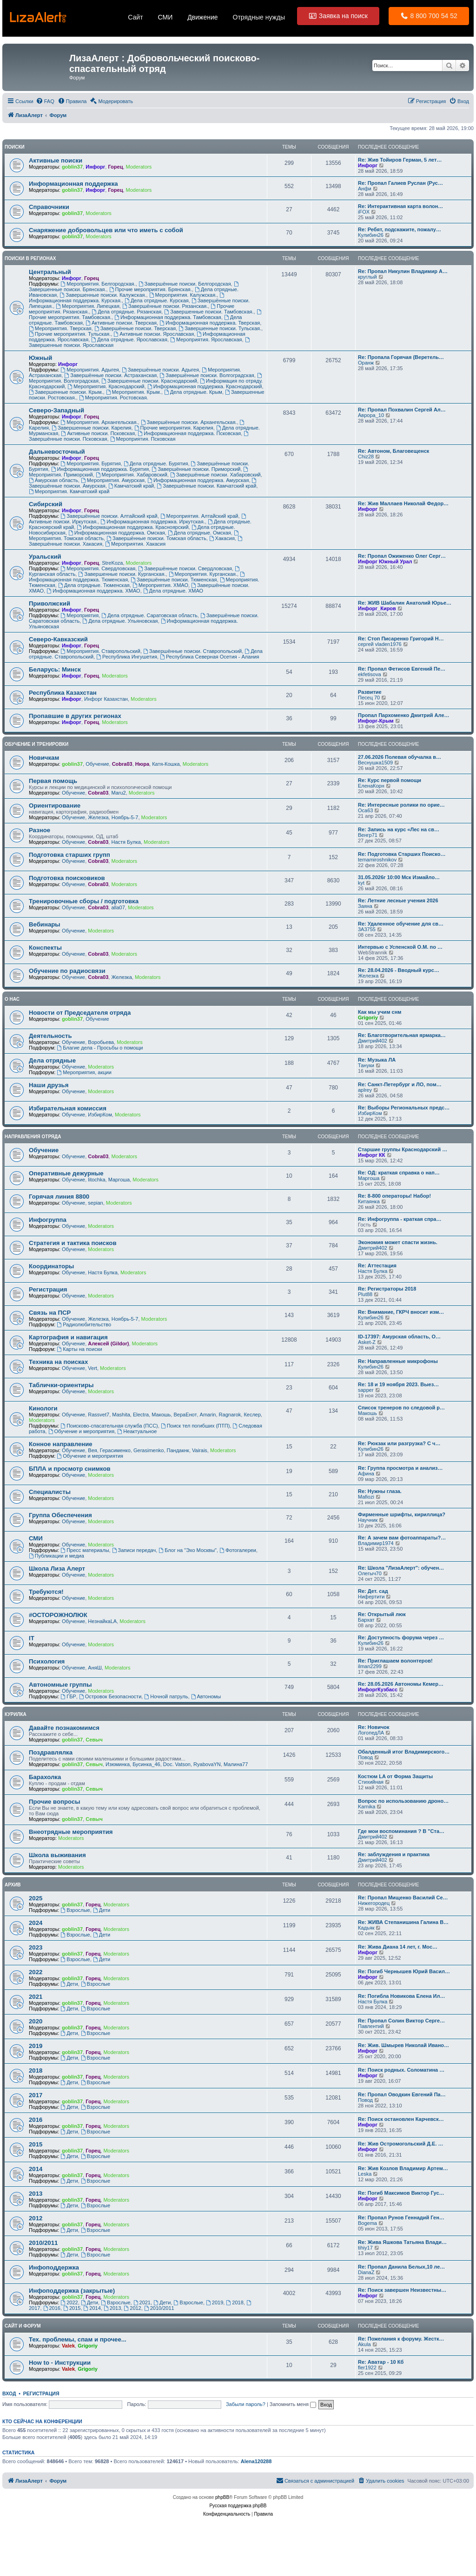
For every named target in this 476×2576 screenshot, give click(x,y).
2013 (35, 2193)
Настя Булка (125, 842)
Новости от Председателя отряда (80, 1012)
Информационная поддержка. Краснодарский (204, 386)
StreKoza (112, 563)
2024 (35, 1922)
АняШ (94, 1667)
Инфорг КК (371, 1155)
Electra (141, 1414)
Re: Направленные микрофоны (398, 1361)
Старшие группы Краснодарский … (402, 1149)
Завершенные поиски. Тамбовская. (208, 311)
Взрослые (75, 1910)
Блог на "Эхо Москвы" (188, 1550)
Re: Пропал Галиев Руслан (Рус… (400, 183)
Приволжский (49, 603)
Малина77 (236, 1764)
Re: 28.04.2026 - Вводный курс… (398, 970)
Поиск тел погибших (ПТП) (195, 1425)
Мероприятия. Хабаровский (131, 474)
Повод (365, 1757)
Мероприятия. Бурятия (90, 463)
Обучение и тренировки (36, 744)
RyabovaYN (207, 1764)
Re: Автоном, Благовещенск (393, 451)
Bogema (367, 2223)
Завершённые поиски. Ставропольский (192, 651)
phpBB (222, 2497)
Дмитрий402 (372, 1040)
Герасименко (115, 1450)
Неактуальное (137, 1431)
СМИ (165, 17)
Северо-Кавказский (58, 639)
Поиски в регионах (30, 258)
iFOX (364, 212)
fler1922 (367, 2367)
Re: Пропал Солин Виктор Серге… (401, 2020)
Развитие (370, 692)
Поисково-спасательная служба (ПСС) (109, 1425)
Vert (92, 1368)
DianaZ (366, 2272)
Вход (9, 2393)
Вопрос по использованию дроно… (403, 1801)
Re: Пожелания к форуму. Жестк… (401, 2338)
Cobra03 (122, 764)
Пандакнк (178, 1450)
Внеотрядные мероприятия (70, 1831)
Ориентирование (54, 805)
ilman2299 (370, 1666)
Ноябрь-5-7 (125, 817)
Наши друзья (48, 1085)
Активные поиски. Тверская (121, 323)
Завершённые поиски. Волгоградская (206, 375)
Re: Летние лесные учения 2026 (398, 900)
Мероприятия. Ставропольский (100, 651)
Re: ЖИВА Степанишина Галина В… (403, 1922)
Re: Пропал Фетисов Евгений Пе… (401, 669)
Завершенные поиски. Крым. (66, 392)
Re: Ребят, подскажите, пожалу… (399, 229)
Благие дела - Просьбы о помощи (100, 1047)
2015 (35, 2144)
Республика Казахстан (63, 692)
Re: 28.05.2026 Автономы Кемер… (400, 1684)
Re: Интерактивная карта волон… (400, 206)
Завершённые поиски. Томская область (156, 538)
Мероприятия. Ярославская (206, 339)
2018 (35, 2070)
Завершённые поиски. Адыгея (160, 369)
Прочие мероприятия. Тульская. (70, 334)
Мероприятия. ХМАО (160, 585)
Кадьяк (366, 1927)
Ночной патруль (166, 1696)
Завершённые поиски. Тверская (135, 328)
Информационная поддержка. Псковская (189, 433)
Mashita (121, 1414)
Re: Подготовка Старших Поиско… (401, 854)
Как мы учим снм (379, 1012)
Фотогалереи (237, 1550)
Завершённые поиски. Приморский (196, 469)
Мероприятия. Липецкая (87, 306)
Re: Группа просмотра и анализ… (400, 1468)
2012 (35, 2218)
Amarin (208, 1414)
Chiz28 (366, 456)
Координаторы (51, 1266)
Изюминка (118, 1764)
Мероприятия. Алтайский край (199, 516)
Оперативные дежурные (66, 1173)
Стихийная (370, 1782)
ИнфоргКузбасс (377, 1689)
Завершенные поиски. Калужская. (103, 295)
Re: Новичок (374, 1727)
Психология (47, 1661)
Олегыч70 (370, 1573)
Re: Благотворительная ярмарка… (402, 1035)
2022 (35, 1972)
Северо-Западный (56, 410)
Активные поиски (55, 160)
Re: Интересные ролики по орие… (401, 805)
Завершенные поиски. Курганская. (121, 574)
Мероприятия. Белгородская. (97, 284)
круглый (367, 277)
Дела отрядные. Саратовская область (149, 615)
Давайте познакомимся (64, 1727)
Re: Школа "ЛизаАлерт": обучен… (401, 1568)
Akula (364, 2344)
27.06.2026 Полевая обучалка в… (399, 757)
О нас (12, 999)
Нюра (142, 764)
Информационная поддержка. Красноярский (132, 527)
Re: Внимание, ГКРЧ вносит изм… (401, 1312)
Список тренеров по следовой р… (401, 1407)
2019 (35, 2045)
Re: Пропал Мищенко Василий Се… (403, 1897)
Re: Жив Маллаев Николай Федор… (403, 503)
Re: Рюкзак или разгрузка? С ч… (399, 1443)
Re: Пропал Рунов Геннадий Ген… (401, 2217)
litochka (96, 1179)
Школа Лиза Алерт (57, 1568)
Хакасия (222, 538)
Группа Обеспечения (60, 1515)
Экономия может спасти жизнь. (397, 1242)
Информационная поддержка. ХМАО (93, 590)
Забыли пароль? (245, 2404)
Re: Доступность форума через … (401, 1637)
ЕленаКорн (371, 786)
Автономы (206, 1696)
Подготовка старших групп (69, 854)
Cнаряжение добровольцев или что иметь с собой (106, 230)
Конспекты (45, 947)
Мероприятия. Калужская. (183, 295)
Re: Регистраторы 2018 (387, 1288)
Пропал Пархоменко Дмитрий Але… (404, 715)
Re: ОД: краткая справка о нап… (399, 1172)
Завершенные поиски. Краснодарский (149, 381)
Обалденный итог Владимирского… (404, 1751)
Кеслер (252, 1414)
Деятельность (50, 1035)
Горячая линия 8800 (59, 1196)
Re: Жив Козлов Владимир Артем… (403, 2168)
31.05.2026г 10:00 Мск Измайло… (399, 877)
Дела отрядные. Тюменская (94, 585)
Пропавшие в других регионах (75, 715)
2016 (35, 2119)
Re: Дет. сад (373, 1591)
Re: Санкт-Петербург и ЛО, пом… (400, 1084)
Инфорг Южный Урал (385, 561)
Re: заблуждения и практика (394, 1854)
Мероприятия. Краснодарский (105, 386)
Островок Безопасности (110, 1696)
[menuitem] (45, 101)
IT (31, 1638)
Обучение (97, 764)
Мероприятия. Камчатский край (69, 491)
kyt (361, 883)
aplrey (365, 1090)
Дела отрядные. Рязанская (126, 311)
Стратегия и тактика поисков (73, 1242)
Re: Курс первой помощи (389, 780)
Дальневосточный (57, 451)
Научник (367, 1520)
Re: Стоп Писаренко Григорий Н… (401, 638)
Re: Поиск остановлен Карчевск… (401, 2119)
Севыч (94, 1739)
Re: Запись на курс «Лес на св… (398, 829)
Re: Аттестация (377, 1265)
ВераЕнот (185, 1414)
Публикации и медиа (56, 1556)
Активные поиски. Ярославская (153, 334)
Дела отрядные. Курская (157, 300)
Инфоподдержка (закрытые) (72, 2290)
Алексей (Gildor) (108, 1343)
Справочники (49, 206)
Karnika (366, 1806)
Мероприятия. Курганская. (203, 574)
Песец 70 (369, 697)
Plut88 (365, 1294)
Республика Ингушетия (126, 656)
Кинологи (43, 1408)
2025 (35, 1898)
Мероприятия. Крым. (133, 392)
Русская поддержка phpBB (237, 2505)
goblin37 (72, 167)
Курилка (15, 1714)
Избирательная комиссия (67, 1108)
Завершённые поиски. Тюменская (174, 579)
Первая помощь (53, 780)
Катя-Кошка (165, 764)
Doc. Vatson (177, 1764)
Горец (115, 167)
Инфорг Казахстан (106, 699)
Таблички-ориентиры (61, 1385)
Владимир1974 (376, 1543)
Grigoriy (368, 1017)
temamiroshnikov (377, 859)
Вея (92, 1450)
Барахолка (45, 1777)
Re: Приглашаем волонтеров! (395, 1660)
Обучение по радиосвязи (67, 970)
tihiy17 (365, 2247)
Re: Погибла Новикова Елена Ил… (401, 1996)
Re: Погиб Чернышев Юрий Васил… (404, 1971)
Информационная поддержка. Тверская (209, 323)
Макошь (161, 1414)
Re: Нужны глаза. (380, 1491)
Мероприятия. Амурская (113, 480)
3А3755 (367, 929)
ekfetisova (369, 674)
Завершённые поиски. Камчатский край (206, 486)
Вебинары (44, 924)
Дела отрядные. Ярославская (129, 339)
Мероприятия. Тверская (60, 328)
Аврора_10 (371, 415)
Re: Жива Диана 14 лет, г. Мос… (397, 1947)
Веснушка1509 (375, 762)
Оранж (366, 362)
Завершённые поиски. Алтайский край (108, 516)
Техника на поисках (58, 1361)
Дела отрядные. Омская (199, 532)
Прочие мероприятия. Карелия (173, 427)
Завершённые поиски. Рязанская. (165, 306)
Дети (101, 1910)
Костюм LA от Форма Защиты (395, 1776)
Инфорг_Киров (377, 608)
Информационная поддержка (73, 183)
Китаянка (369, 1201)
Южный (40, 357)
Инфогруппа (47, 1219)
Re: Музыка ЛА (377, 1060)
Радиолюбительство (84, 1324)
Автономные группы (60, 1684)
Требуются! (46, 1591)
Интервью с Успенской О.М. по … (400, 947)
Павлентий (371, 2026)
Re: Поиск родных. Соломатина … (401, 2070)
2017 (35, 2095)
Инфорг (95, 167)
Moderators (139, 167)
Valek (68, 2345)
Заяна (365, 906)
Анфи (364, 188)
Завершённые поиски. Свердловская (185, 568)
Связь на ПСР (50, 1312)
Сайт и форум (23, 2325)
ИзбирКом (100, 1114)
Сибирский (45, 504)
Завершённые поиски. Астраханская (110, 375)
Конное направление (61, 1444)
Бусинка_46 (146, 1764)
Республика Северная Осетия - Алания (209, 656)
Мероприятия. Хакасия (135, 544)
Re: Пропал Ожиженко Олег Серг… (402, 556)
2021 (35, 1996)
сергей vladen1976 (380, 644)
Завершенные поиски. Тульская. (219, 328)
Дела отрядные (52, 1060)
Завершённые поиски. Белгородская (185, 284)
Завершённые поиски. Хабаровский (215, 474)
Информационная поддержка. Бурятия (100, 469)
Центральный (50, 271)
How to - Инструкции (60, 2362)
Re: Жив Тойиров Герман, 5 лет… (400, 160)
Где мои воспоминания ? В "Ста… (401, 1831)
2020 (35, 2021)
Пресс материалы (84, 1550)
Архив (13, 1884)
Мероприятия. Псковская (143, 439)
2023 (35, 1947)
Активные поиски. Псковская (98, 433)
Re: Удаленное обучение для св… (400, 923)
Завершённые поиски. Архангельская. (189, 422)
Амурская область (53, 480)
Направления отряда (33, 1136)
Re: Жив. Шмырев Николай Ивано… (403, 2045)
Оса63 (365, 810)
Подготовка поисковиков (67, 877)
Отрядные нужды (259, 17)
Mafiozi (366, 1497)
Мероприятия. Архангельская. (99, 422)
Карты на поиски (79, 1349)
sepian (95, 1203)
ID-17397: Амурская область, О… (399, 1336)
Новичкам (44, 757)
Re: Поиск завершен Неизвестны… (402, 2290)
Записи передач (134, 1550)
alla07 (118, 907)
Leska (364, 2174)
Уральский (45, 556)
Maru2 (118, 793)
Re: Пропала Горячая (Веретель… (401, 357)
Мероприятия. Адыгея (89, 369)
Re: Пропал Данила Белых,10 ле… (401, 2266)
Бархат (366, 1620)
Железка (98, 817)
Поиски (15, 147)
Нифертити (371, 1596)
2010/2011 (43, 2242)
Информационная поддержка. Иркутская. (152, 521)
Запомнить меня (293, 2404)
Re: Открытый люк (382, 1614)
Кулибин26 (370, 235)
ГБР (68, 1696)
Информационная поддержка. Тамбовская (167, 317)
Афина (366, 1473)
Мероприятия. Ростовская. (113, 397)
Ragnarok (230, 1414)
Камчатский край (131, 486)
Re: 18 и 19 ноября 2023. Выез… (398, 1384)
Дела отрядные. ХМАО (173, 590)
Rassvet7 (98, 1414)
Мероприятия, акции (84, 1072)
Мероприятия (79, 615)
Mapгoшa (119, 1179)
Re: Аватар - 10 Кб (380, 2362)
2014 (35, 2168)
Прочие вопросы (54, 1801)
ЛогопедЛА (371, 1732)
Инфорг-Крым (376, 721)
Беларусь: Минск (55, 669)
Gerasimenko (148, 1450)
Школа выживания (57, 1855)
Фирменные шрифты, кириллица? (401, 1514)
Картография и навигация (68, 1337)
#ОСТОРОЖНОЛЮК (58, 1614)
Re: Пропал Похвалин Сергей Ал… (402, 409)
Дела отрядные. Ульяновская (120, 621)
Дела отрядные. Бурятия (156, 463)
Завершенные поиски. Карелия (91, 427)
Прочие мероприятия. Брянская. (150, 289)
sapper (366, 1390)
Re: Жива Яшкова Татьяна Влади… (402, 2242)
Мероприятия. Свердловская (97, 568)
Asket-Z (367, 1342)
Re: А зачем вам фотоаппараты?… (402, 1537)
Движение (202, 17)
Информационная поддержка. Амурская (198, 480)
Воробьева (101, 1042)
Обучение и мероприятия (81, 1431)
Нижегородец (374, 1903)
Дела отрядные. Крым (193, 392)
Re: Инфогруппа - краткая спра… (399, 1219)
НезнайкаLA (102, 1621)
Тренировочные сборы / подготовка (84, 901)
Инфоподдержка (54, 2267)
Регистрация (48, 1289)
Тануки (366, 1065)
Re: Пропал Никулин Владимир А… (403, 271)
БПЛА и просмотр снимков (70, 1468)
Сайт (135, 17)
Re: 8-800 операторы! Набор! (394, 1196)
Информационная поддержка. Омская (116, 532)
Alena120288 (256, 2461)
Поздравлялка (51, 1752)
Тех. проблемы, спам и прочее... (77, 2339)
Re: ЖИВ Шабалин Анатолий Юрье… (404, 603)
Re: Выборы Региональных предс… (404, 1107)
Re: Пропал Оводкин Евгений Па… (402, 2094)
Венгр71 (367, 835)
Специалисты (50, 1491)
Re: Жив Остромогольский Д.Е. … (400, 2143)
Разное (39, 830)
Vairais (199, 1450)
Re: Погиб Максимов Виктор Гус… (401, 2193)
